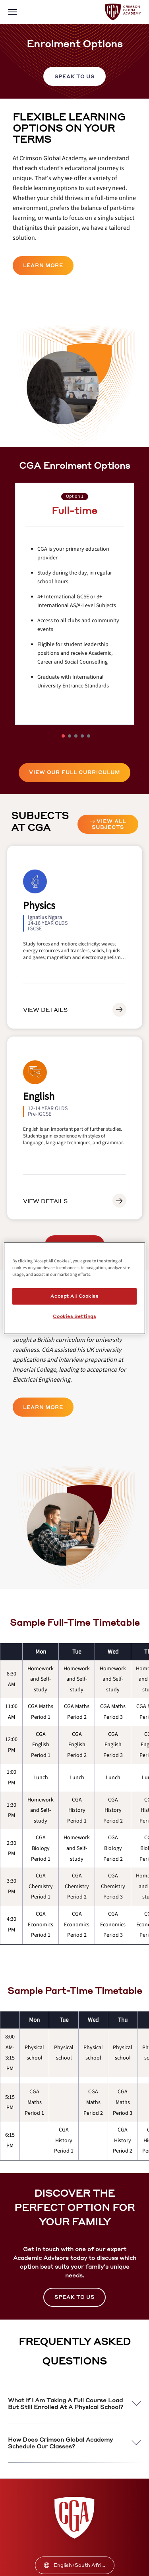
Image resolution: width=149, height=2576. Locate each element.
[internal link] (74, 76)
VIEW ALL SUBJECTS (108, 824)
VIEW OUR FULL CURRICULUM (74, 772)
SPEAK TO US (74, 77)
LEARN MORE (43, 265)
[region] (74, 1288)
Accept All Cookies (74, 1296)
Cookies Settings (74, 1316)
